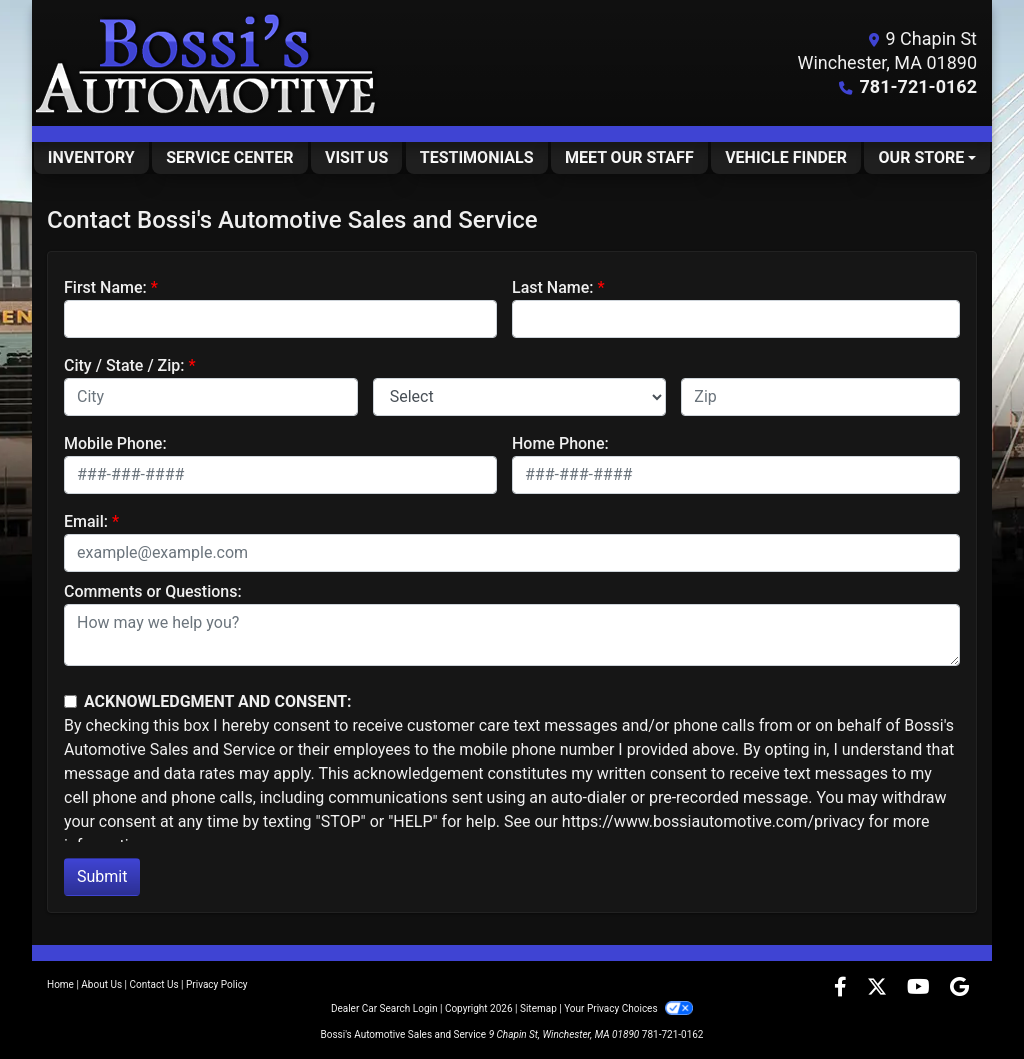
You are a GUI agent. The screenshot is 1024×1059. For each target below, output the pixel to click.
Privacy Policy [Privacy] (217, 984)
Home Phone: (560, 443)
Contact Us (154, 984)
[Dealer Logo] (207, 63)
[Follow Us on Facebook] (842, 988)
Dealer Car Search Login (384, 1008)
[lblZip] (820, 397)
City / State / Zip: (124, 365)
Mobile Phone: (115, 443)
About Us (101, 984)
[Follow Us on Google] (959, 988)
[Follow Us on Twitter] (879, 988)
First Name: (105, 287)
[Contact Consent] (70, 701)
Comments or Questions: (153, 591)
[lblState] (520, 397)
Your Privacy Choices (628, 1008)
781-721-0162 (918, 86)
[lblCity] (211, 397)
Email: (86, 521)
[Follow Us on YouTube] (920, 988)
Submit (102, 876)
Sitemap (538, 1008)
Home (60, 984)
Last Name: (553, 287)
